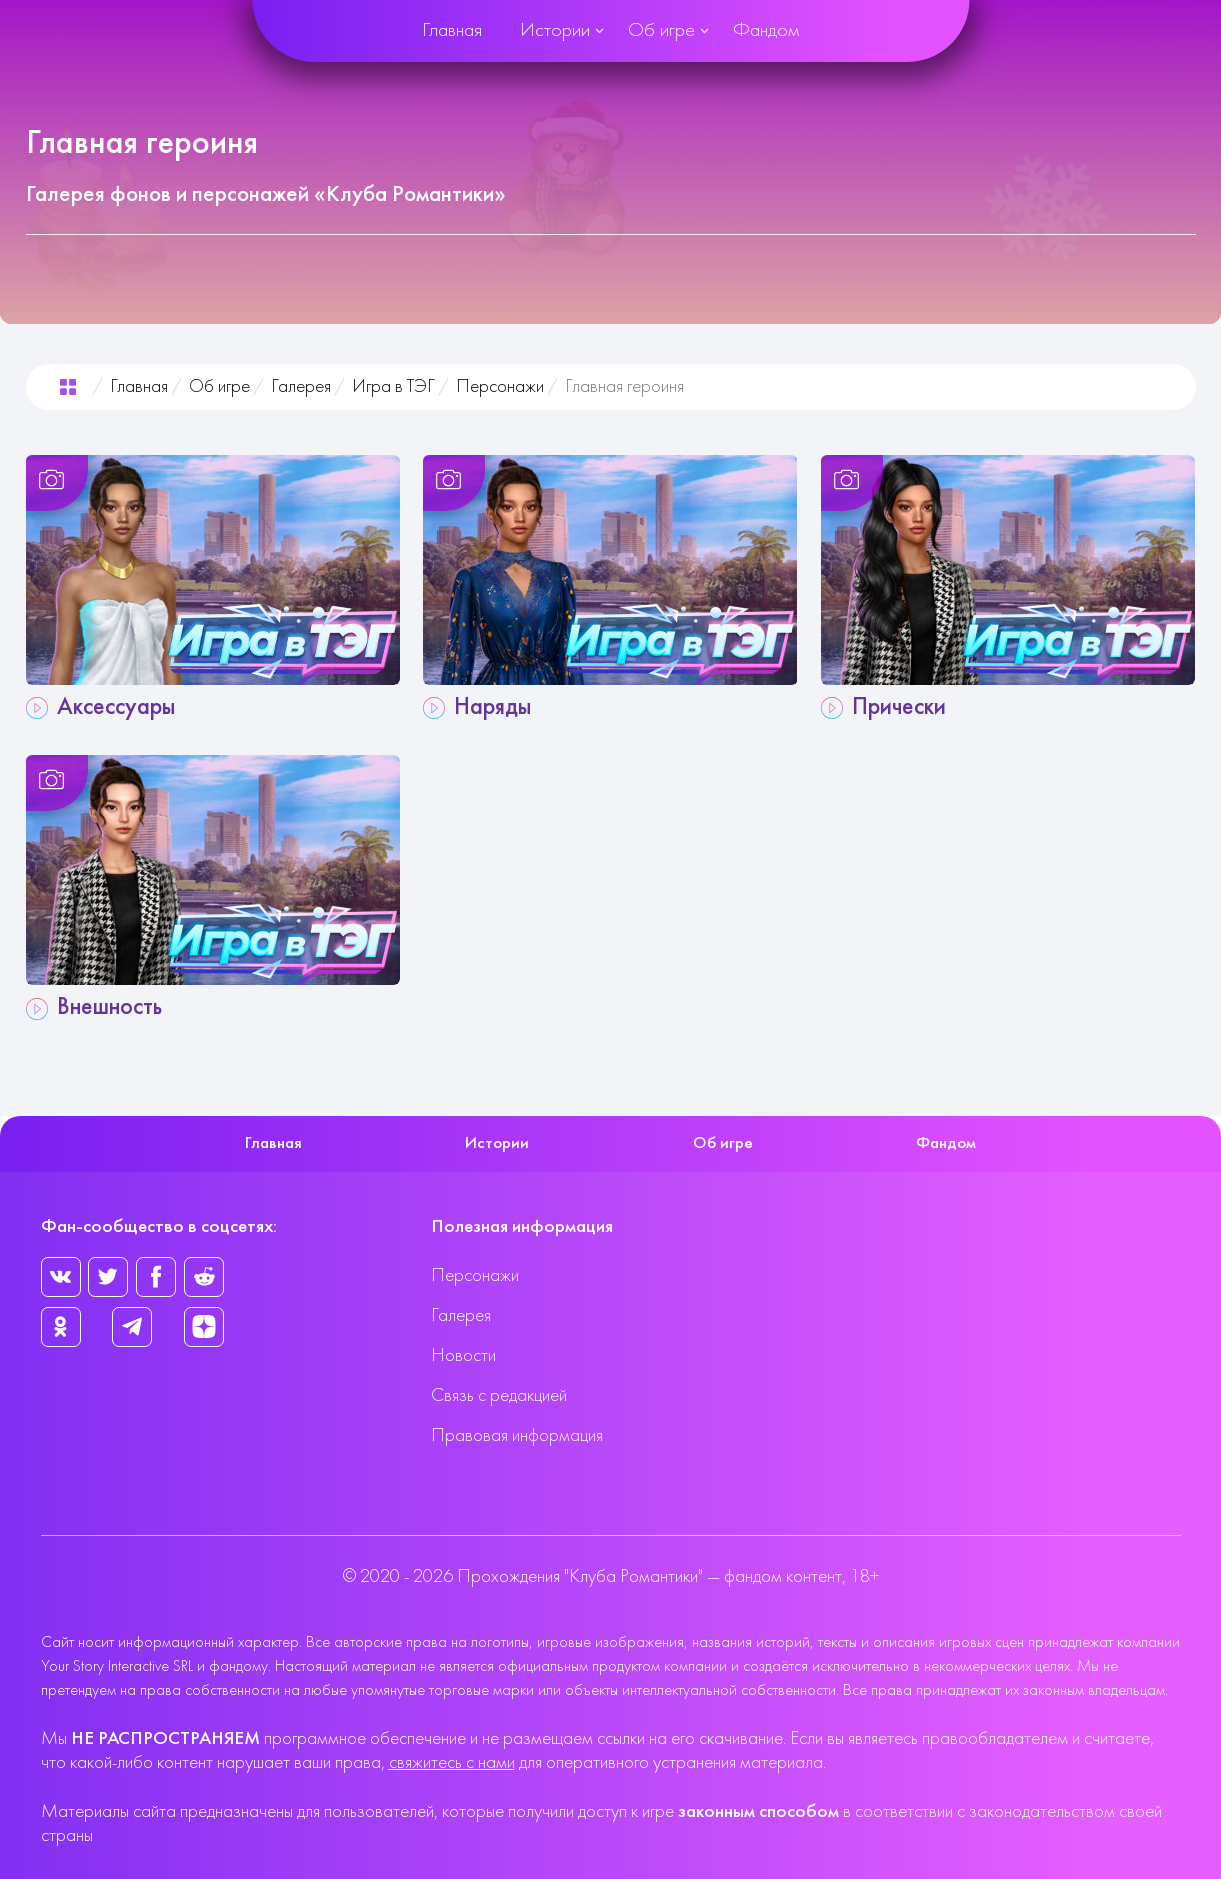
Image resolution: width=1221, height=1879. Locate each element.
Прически (899, 708)
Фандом (766, 31)
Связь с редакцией (499, 1396)
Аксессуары (116, 708)
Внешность (109, 1008)
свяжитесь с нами (452, 1763)
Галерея (301, 387)
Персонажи (500, 387)
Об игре (661, 31)
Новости (463, 1356)
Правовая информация (517, 1436)
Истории (555, 31)
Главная (452, 31)
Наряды (492, 708)
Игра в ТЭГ (393, 387)
